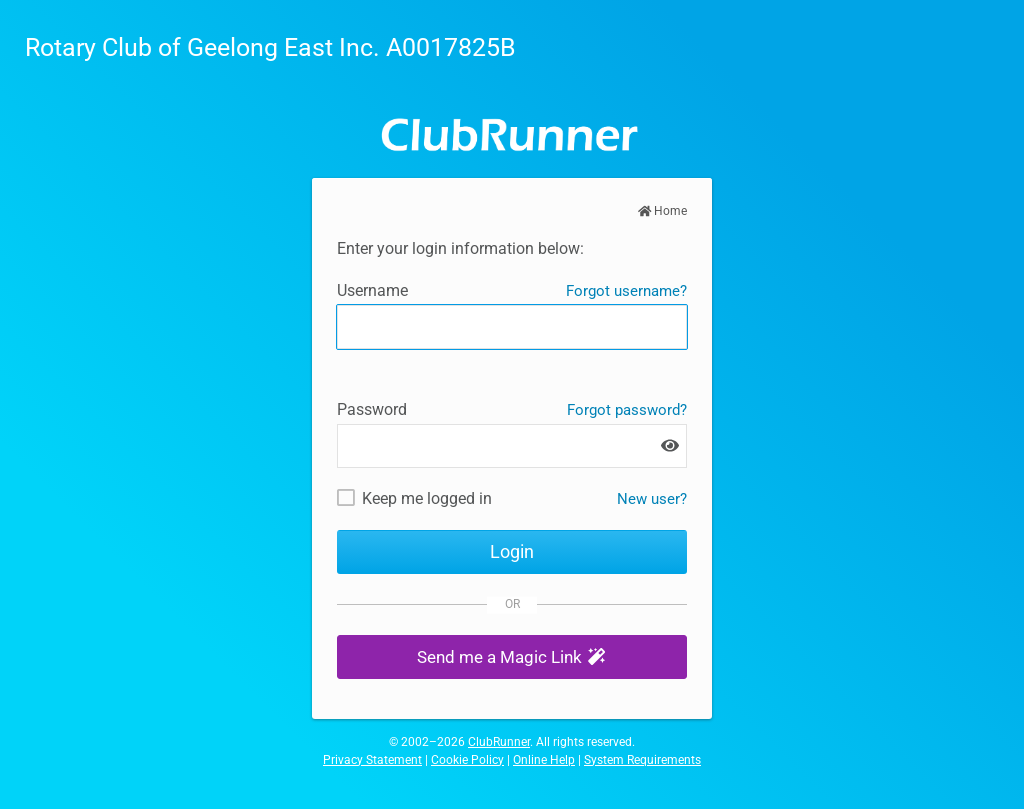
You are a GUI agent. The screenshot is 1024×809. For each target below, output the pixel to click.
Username (372, 290)
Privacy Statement (372, 760)
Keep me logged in (427, 498)
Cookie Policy (467, 760)
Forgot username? (626, 291)
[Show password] (670, 445)
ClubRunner (499, 742)
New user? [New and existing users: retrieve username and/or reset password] (652, 499)
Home (663, 211)
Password (372, 409)
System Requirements (642, 760)
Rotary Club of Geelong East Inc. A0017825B (270, 47)
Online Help (544, 760)
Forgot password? (627, 410)
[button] (512, 657)
